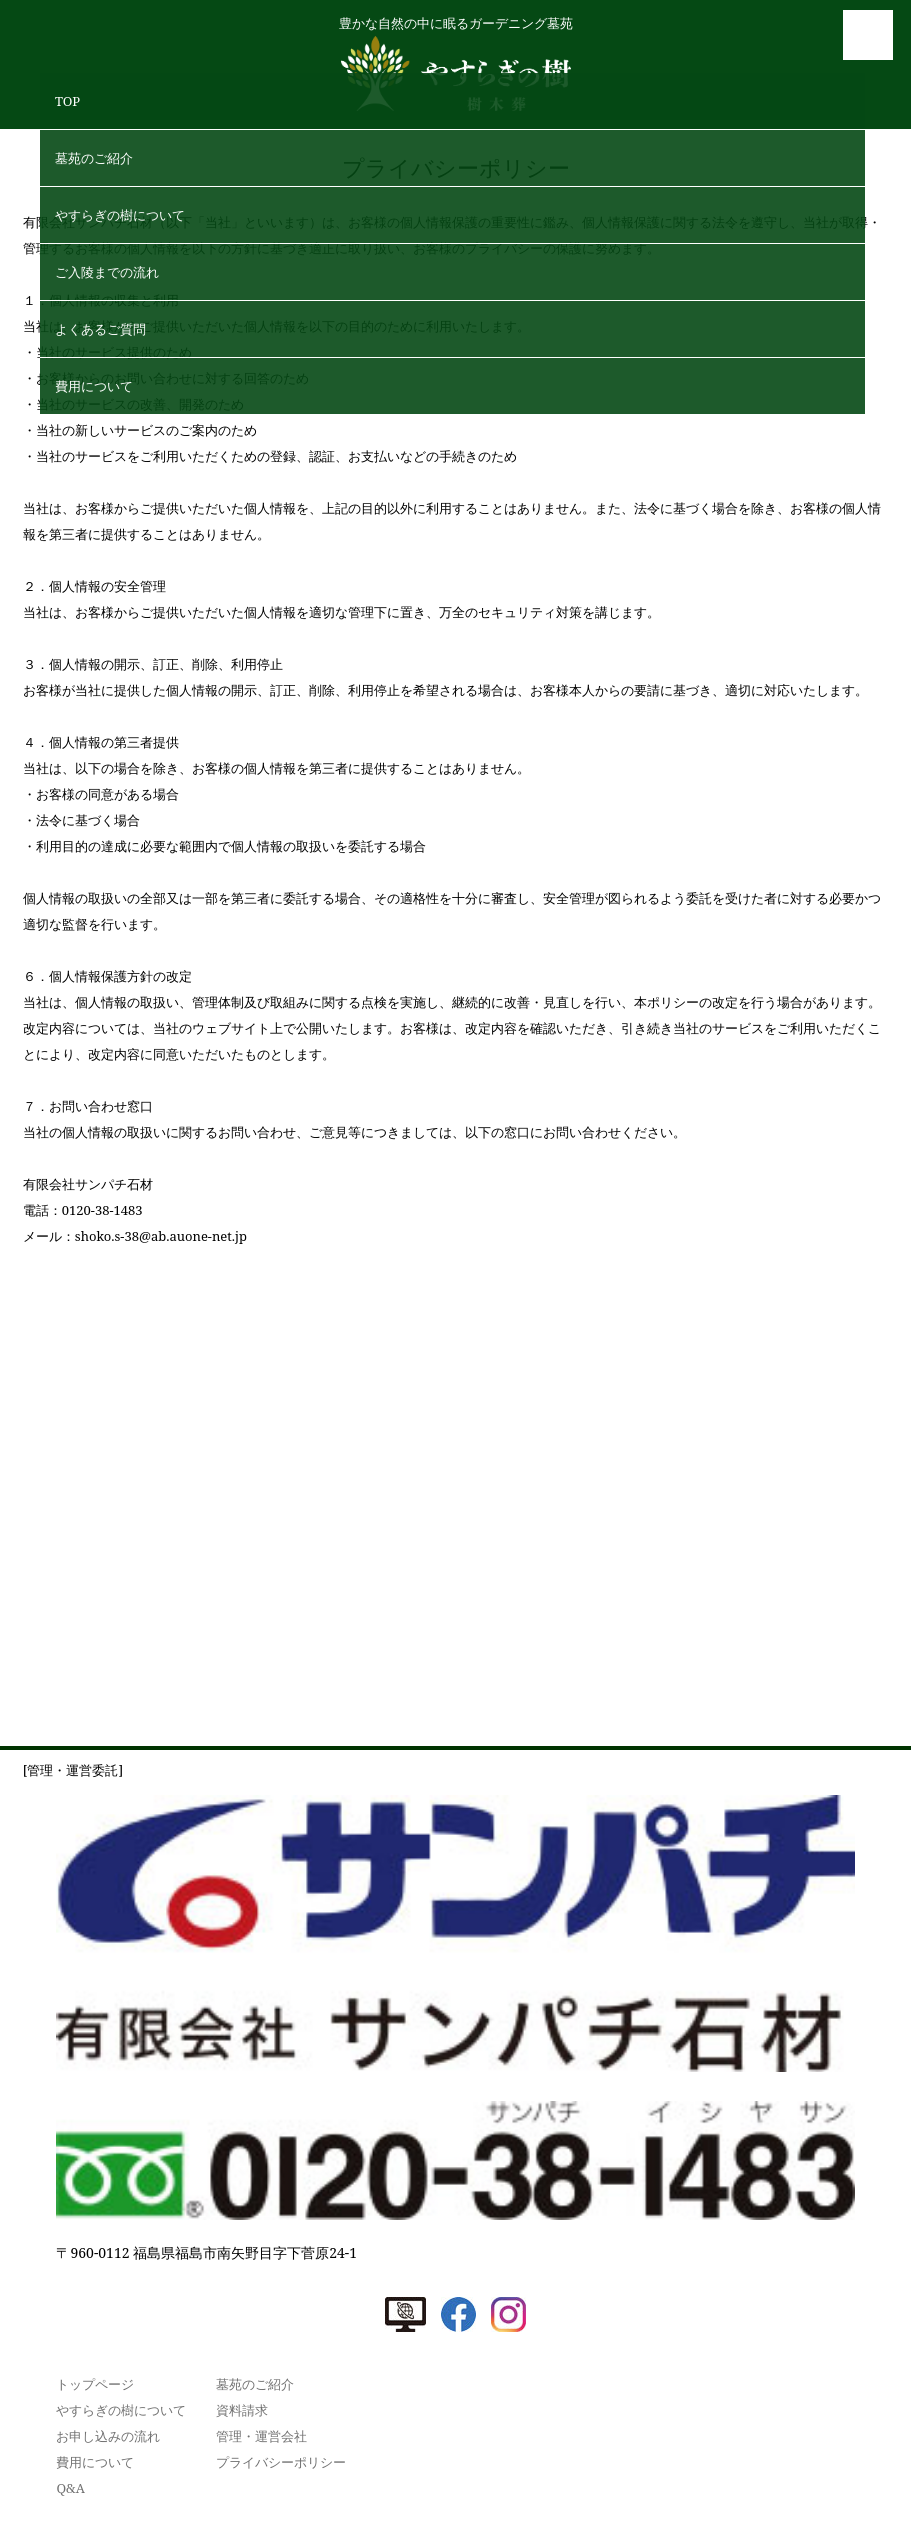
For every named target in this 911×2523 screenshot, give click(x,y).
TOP (67, 101)
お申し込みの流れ (108, 2436)
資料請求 (242, 2410)
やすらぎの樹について (120, 215)
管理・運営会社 (261, 2436)
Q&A (70, 2488)
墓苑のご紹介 (94, 158)
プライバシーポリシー (281, 2462)
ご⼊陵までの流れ (107, 272)
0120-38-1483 (102, 1210)
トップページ (95, 2384)
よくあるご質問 (100, 329)
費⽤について (94, 386)
